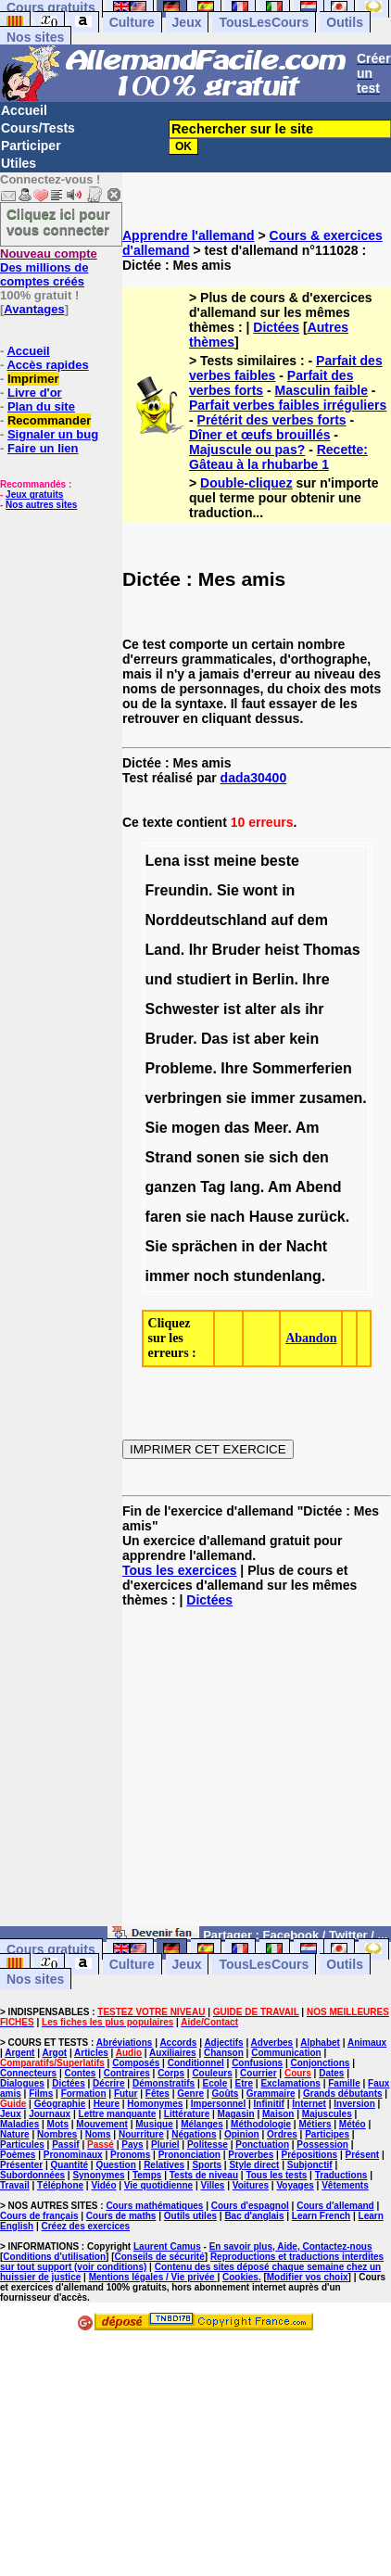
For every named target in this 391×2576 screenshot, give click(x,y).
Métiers (314, 2124)
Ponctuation (262, 2144)
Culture (132, 22)
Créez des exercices (85, 2226)
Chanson (224, 2053)
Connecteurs (28, 2073)
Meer (270, 1128)
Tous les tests (276, 2175)
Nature (15, 2134)
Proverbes (250, 2155)
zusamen (330, 1098)
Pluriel (165, 2144)
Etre (244, 2083)
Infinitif (269, 2104)
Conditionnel (196, 2063)
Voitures (251, 2185)
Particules (22, 2144)
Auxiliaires (172, 2053)
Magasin (236, 2114)
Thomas (331, 950)
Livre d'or (34, 393)
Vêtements (345, 2185)
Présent (363, 2155)
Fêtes (157, 2093)
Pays (132, 2144)
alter (260, 1009)
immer (272, 1098)
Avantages (34, 309)
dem (312, 920)
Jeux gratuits (34, 494)
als (290, 1009)
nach (227, 1217)
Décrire (108, 2083)
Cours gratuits (50, 1949)
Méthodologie (261, 2124)
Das (214, 1039)
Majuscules (327, 2114)
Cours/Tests (38, 128)
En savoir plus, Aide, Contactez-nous (290, 2246)
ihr (314, 1009)
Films (41, 2093)
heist (281, 950)
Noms (98, 2134)
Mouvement (102, 2124)
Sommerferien (302, 1068)
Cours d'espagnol (250, 2206)
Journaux (49, 2114)
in (288, 890)
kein (304, 1039)
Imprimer (33, 379)
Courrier (258, 2073)
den (315, 1157)
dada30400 (254, 777)
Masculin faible (321, 390)
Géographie (60, 2104)
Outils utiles (190, 2216)
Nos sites (35, 37)
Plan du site (41, 406)
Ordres (282, 2134)
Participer (31, 145)
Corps (171, 2073)
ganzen (170, 1187)
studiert (203, 979)
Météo (352, 2124)
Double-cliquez (246, 483)
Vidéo (103, 2185)
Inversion (354, 2104)
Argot (54, 2053)
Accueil (24, 110)
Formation (84, 2093)
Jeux (187, 22)
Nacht (306, 1246)
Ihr (198, 950)
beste (279, 861)
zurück (321, 1217)
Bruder (236, 950)
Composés (135, 2063)
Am (308, 1128)
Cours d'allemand (335, 2206)
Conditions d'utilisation (54, 2257)
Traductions (341, 2175)
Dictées (276, 327)
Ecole (215, 2083)
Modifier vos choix (307, 2277)
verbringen (183, 1098)
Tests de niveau (204, 2175)
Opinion (241, 2134)
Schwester (182, 1009)
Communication (286, 2053)
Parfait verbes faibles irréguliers (287, 405)
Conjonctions (319, 2063)
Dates (331, 2073)
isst (196, 861)
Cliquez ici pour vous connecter (58, 221)
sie (236, 1098)
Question (115, 2165)
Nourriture (141, 2134)
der (270, 1246)
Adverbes (272, 2042)
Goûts (225, 2093)
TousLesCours (264, 22)
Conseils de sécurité (160, 2257)
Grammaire (271, 2093)
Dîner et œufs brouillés (259, 434)
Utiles (18, 163)
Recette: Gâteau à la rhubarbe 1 (278, 457)
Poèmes (17, 2155)
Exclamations (290, 2083)
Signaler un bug (52, 434)
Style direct (254, 2165)
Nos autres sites (41, 505)
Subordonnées (32, 2175)
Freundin (176, 890)
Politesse (207, 2144)
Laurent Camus (167, 2246)
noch (211, 1276)
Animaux (366, 2042)
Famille (343, 2083)
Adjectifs (223, 2042)
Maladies (19, 2124)
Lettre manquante (118, 2114)
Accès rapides (47, 365)
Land (163, 950)
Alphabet (320, 2042)
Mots (58, 2124)
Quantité (70, 2165)
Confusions (257, 2063)
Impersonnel (218, 2104)
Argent (19, 2053)
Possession (322, 2144)
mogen (195, 1128)
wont (260, 890)
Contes (79, 2073)
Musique (154, 2124)
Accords (177, 2042)
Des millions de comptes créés (48, 267)
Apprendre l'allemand (188, 235)
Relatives (164, 2165)
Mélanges (202, 2124)
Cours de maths (121, 2216)
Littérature (186, 2114)
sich (283, 1157)
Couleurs (212, 2073)
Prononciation (189, 2155)
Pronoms (130, 2155)
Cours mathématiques (154, 2206)
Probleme (179, 1068)
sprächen (204, 1246)
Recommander (49, 420)
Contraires (127, 2073)
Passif (65, 2144)
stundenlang (277, 1276)
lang (245, 1187)
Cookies (240, 2277)
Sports (206, 2165)
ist (232, 1009)
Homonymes (155, 2104)
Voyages (294, 2185)
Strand (169, 1157)
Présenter (21, 2165)
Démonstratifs (163, 2083)
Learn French (321, 2216)
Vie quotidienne (158, 2185)
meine (234, 861)
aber (269, 1039)
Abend (319, 1187)
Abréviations (124, 2042)
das (237, 1128)
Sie (228, 890)
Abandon (310, 1338)
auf (282, 920)
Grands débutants (343, 2093)
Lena (162, 861)
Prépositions (310, 2155)
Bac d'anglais (254, 2216)
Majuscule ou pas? (247, 449)
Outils (344, 22)
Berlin (273, 979)
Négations (193, 2134)
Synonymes (98, 2175)
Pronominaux (73, 2155)
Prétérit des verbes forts (272, 419)
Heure (107, 2104)
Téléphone (60, 2185)
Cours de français (39, 2216)
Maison (278, 2114)
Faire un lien (43, 448)
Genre (190, 2093)
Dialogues (22, 2083)
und (158, 979)
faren (163, 1217)
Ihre (315, 979)
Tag (212, 1187)
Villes (212, 2185)
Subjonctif (310, 2165)
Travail (15, 2185)
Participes (327, 2134)
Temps (147, 2175)
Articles (91, 2053)
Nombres (57, 2134)
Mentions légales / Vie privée (153, 2277)
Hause (271, 1217)
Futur (126, 2093)
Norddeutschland (206, 920)
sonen (218, 1157)
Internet (309, 2104)
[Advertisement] (257, 1774)
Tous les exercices (179, 1570)
